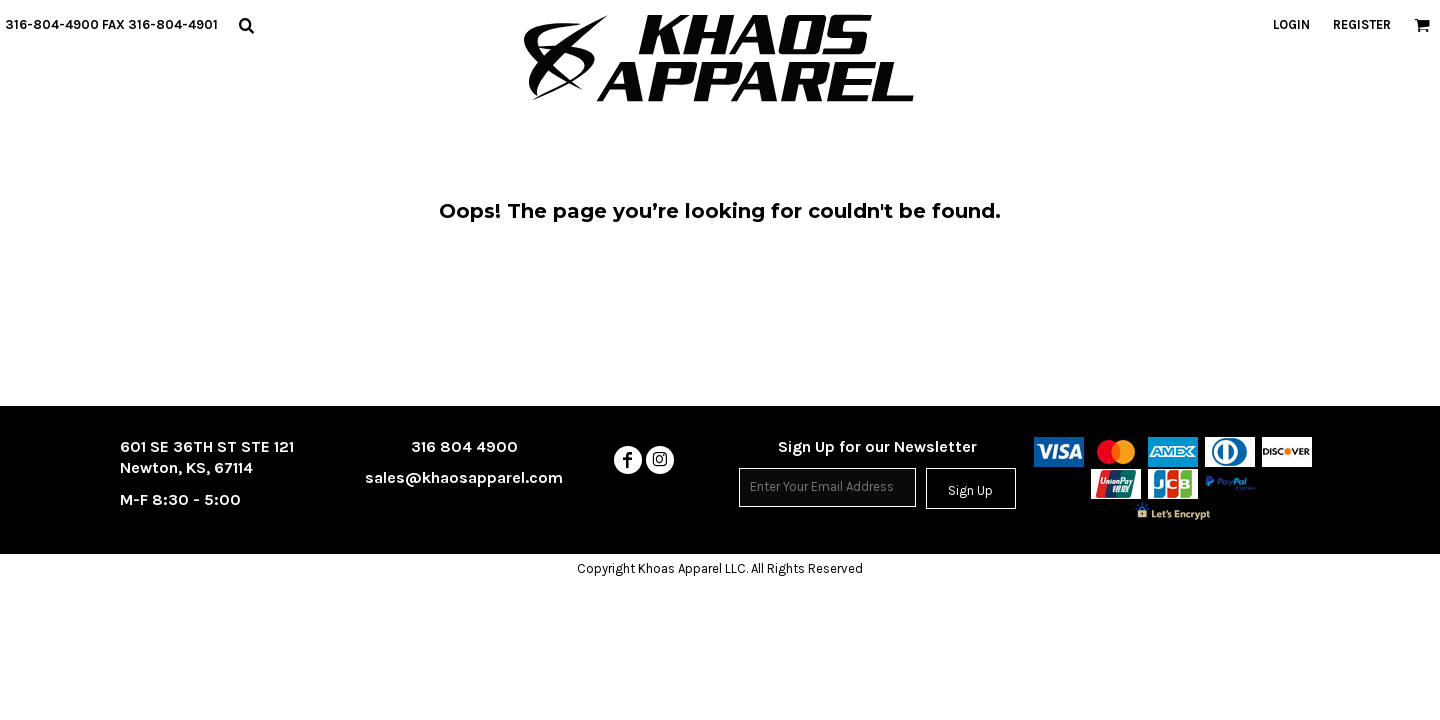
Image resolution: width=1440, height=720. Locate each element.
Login (1291, 24)
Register (1362, 24)
